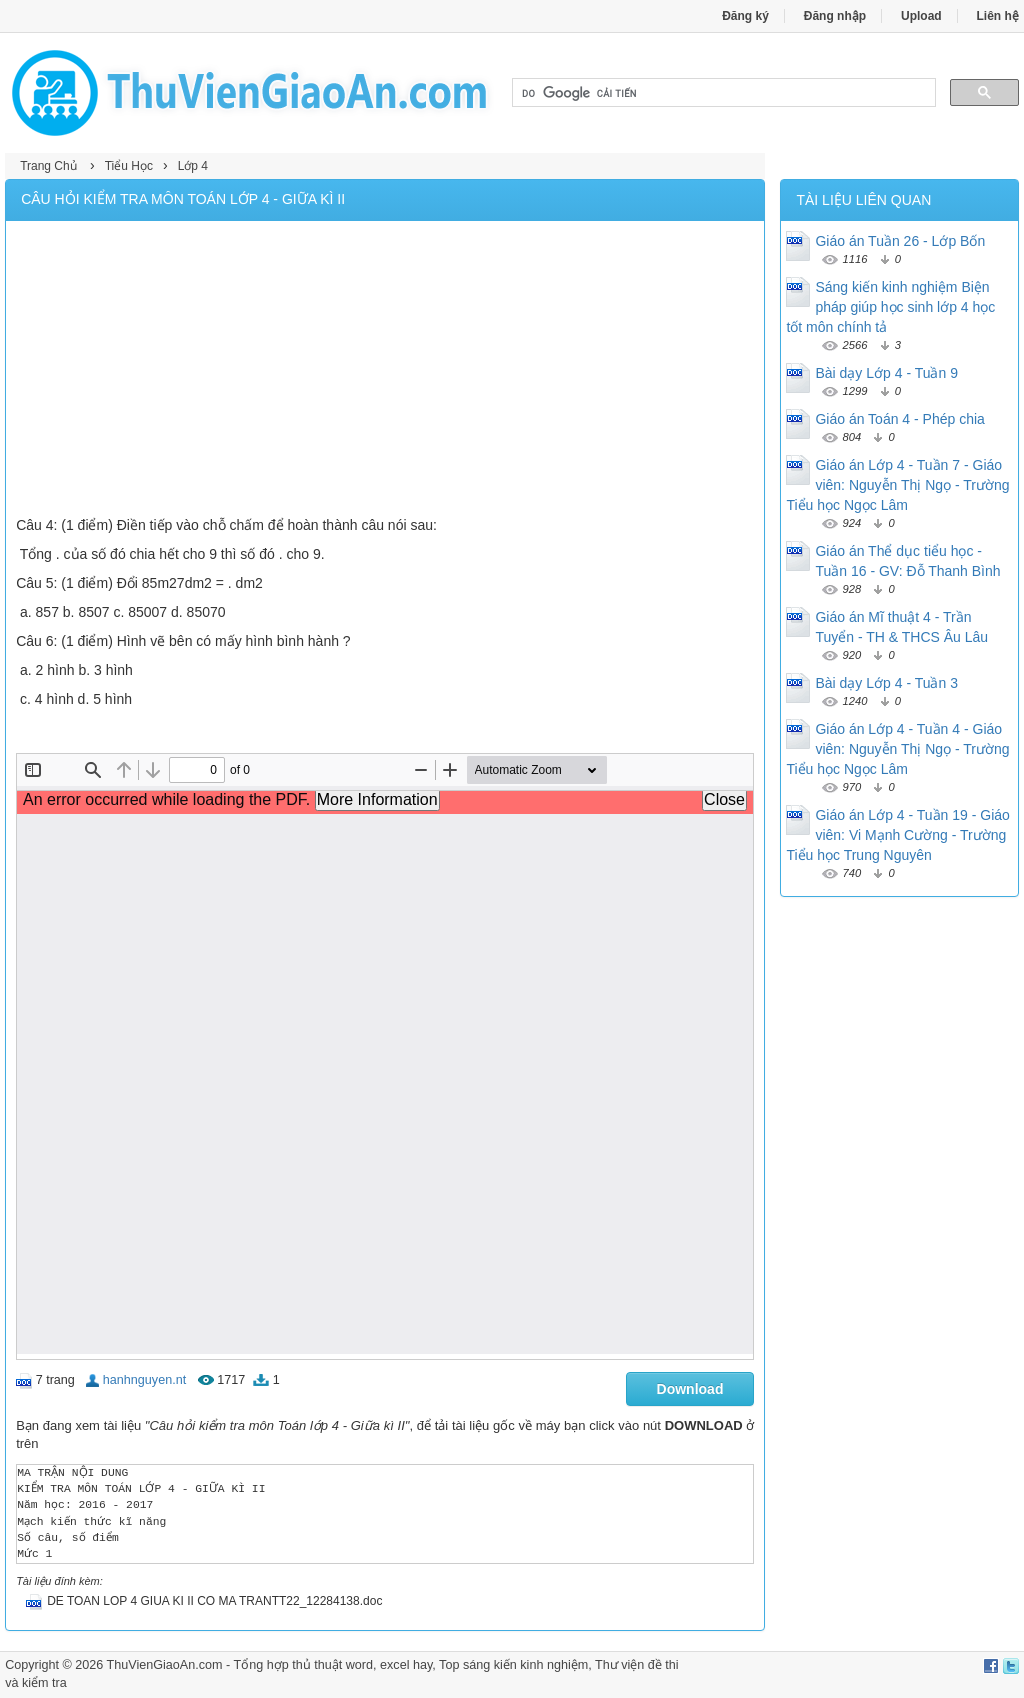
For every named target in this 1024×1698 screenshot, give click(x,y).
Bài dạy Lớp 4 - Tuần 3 (886, 683)
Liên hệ (998, 16)
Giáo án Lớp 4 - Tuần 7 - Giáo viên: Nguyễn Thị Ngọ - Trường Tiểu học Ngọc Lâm (897, 485)
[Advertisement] (385, 371)
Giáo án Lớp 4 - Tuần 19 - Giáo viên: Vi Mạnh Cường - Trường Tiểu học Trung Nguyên (897, 835)
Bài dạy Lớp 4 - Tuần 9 (886, 373)
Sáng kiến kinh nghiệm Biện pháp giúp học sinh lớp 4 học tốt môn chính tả (890, 307)
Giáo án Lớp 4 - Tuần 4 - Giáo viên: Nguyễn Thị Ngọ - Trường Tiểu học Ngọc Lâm (897, 749)
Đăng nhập (835, 16)
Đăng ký (745, 16)
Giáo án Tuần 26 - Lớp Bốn (900, 241)
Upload (921, 16)
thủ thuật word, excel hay (362, 1665)
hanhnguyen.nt (144, 1380)
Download (690, 1389)
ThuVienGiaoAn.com (165, 1665)
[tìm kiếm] (722, 93)
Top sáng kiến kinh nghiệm (513, 1665)
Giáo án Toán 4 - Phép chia (899, 419)
